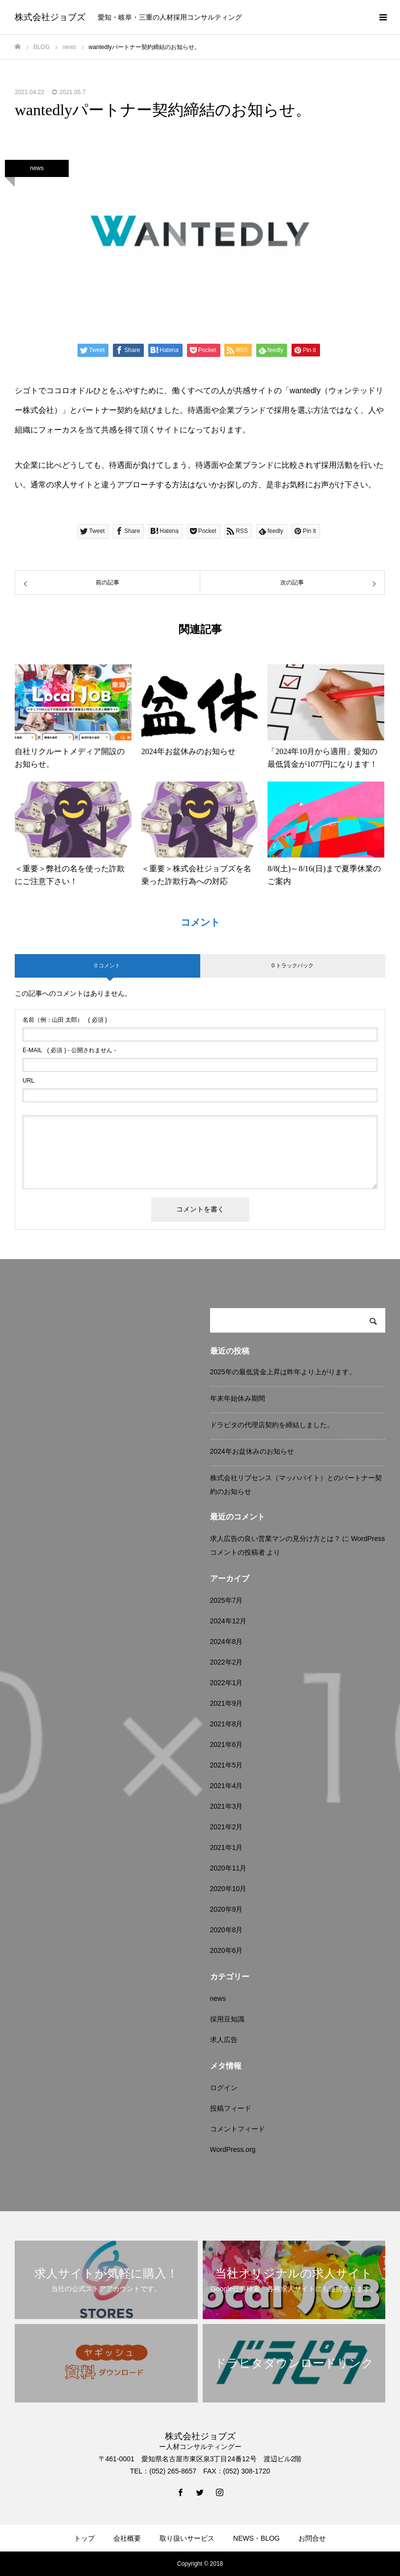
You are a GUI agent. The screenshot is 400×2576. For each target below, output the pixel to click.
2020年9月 (226, 1909)
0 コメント (107, 965)
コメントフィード (237, 2129)
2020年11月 (228, 1868)
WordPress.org (233, 2149)
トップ (84, 2538)
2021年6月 (226, 1744)
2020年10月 (228, 1889)
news (37, 168)
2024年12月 (228, 1621)
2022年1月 (226, 1683)
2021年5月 (226, 1765)
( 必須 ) (65, 1020)
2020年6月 (226, 1950)
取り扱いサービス (187, 2538)
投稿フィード (230, 2108)
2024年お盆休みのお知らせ (252, 1451)
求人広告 (224, 2040)
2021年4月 (226, 1786)
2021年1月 (226, 1847)
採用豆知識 (227, 2019)
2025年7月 (226, 1600)
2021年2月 (226, 1827)
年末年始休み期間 (237, 1398)
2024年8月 (226, 1641)
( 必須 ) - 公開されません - (69, 1050)
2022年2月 (226, 1662)
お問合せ (312, 2538)
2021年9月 (226, 1703)
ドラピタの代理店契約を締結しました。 (272, 1425)
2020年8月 (226, 1930)
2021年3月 (226, 1806)
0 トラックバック (292, 965)
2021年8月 (226, 1724)
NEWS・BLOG (256, 2538)
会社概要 (127, 2538)
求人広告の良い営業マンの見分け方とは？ (275, 1538)
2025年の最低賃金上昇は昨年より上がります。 (283, 1372)
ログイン (224, 2088)
